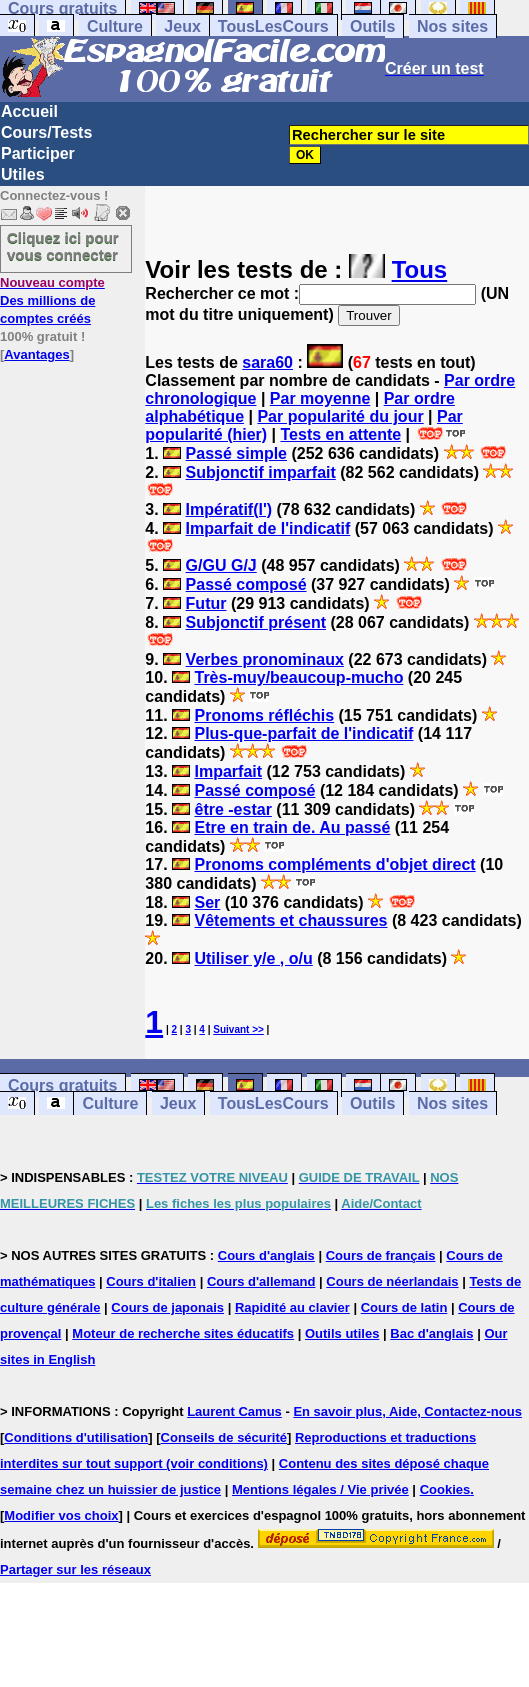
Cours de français (381, 1255)
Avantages (36, 354)
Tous (420, 269)
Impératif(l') (229, 509)
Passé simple (236, 453)
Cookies (445, 1489)
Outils (372, 26)
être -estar (232, 809)
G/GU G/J (221, 565)
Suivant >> (238, 1029)
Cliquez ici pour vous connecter (63, 246)
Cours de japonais (167, 1307)
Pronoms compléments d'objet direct (334, 864)
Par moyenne (320, 398)
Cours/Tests (46, 132)
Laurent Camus (234, 1411)
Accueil (29, 111)
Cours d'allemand (261, 1281)
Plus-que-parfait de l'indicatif (303, 733)
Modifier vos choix (61, 1515)
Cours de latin (404, 1307)
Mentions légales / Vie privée (320, 1489)
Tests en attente (341, 434)
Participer (38, 153)
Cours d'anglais (266, 1255)
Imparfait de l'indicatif (268, 528)
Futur (206, 603)
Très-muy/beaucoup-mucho (298, 677)
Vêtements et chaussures (290, 920)
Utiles (23, 174)
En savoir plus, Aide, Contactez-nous (407, 1411)
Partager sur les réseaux (75, 1569)
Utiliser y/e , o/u (253, 958)
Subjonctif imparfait (261, 472)
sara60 (267, 362)
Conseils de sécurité (224, 1437)
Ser (207, 902)
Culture (115, 26)
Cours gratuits (62, 1085)
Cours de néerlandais (392, 1281)
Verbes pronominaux (265, 659)
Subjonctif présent (256, 622)
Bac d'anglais (431, 1333)
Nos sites (452, 26)
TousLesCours (273, 26)
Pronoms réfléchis (264, 715)
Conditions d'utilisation (76, 1437)
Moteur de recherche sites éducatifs (183, 1333)
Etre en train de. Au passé (292, 827)
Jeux (182, 26)
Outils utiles (342, 1333)
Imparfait (228, 771)
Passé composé (246, 584)
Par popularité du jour (340, 416)
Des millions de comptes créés (52, 300)
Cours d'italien (151, 1281)
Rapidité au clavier (292, 1307)
